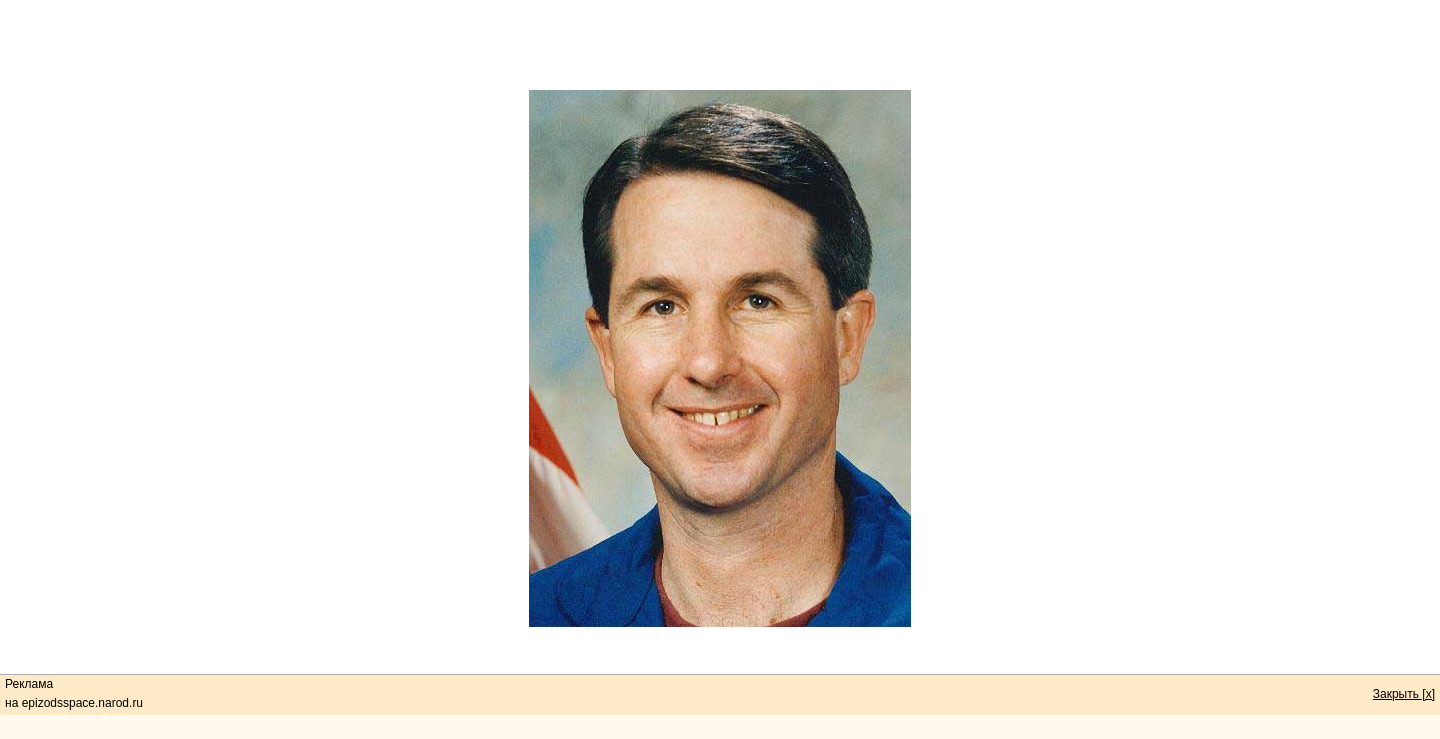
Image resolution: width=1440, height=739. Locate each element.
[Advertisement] (720, 45)
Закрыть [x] (1404, 694)
